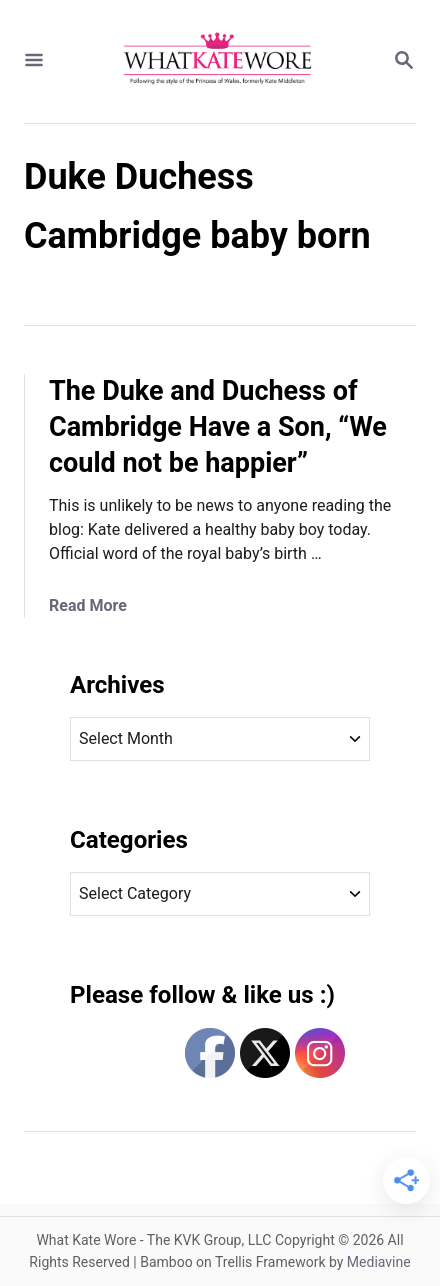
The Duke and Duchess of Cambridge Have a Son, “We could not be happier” (218, 427)
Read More (88, 605)
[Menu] (34, 61)
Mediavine (379, 1262)
